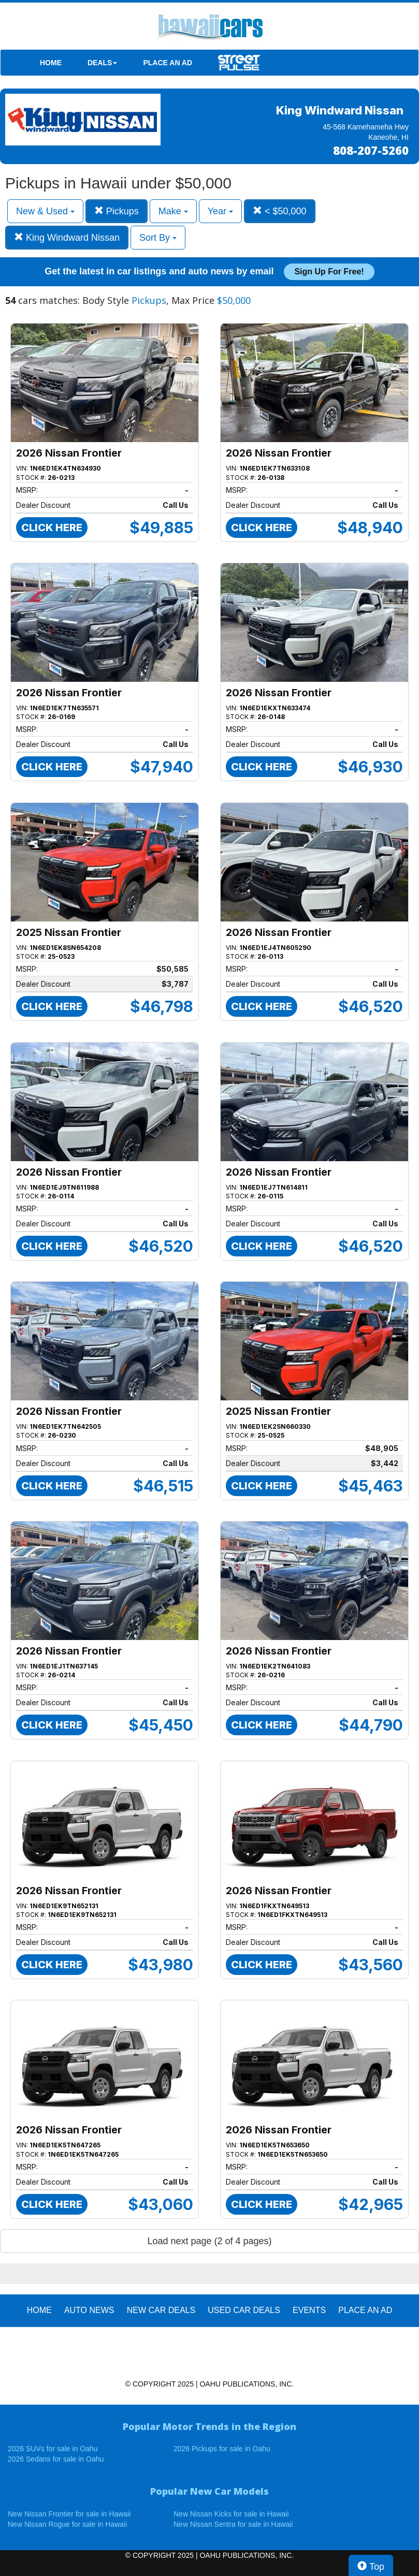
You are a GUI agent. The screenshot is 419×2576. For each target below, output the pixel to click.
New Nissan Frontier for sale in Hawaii (69, 2514)
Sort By (158, 237)
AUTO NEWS (89, 2310)
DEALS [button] (102, 62)
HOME (51, 62)
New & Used (45, 211)
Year (220, 211)
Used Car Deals (244, 2310)
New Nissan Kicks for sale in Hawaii (231, 2514)
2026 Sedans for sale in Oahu (56, 2459)
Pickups (116, 211)
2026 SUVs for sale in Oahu (53, 2449)
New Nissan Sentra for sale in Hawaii (233, 2524)
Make (173, 211)
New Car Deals (161, 2310)
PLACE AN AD (167, 62)
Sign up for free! (329, 271)
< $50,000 (280, 211)
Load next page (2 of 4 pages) (209, 2241)
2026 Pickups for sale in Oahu (222, 2449)
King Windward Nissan (67, 237)
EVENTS (309, 2310)
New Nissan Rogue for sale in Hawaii (67, 2524)
